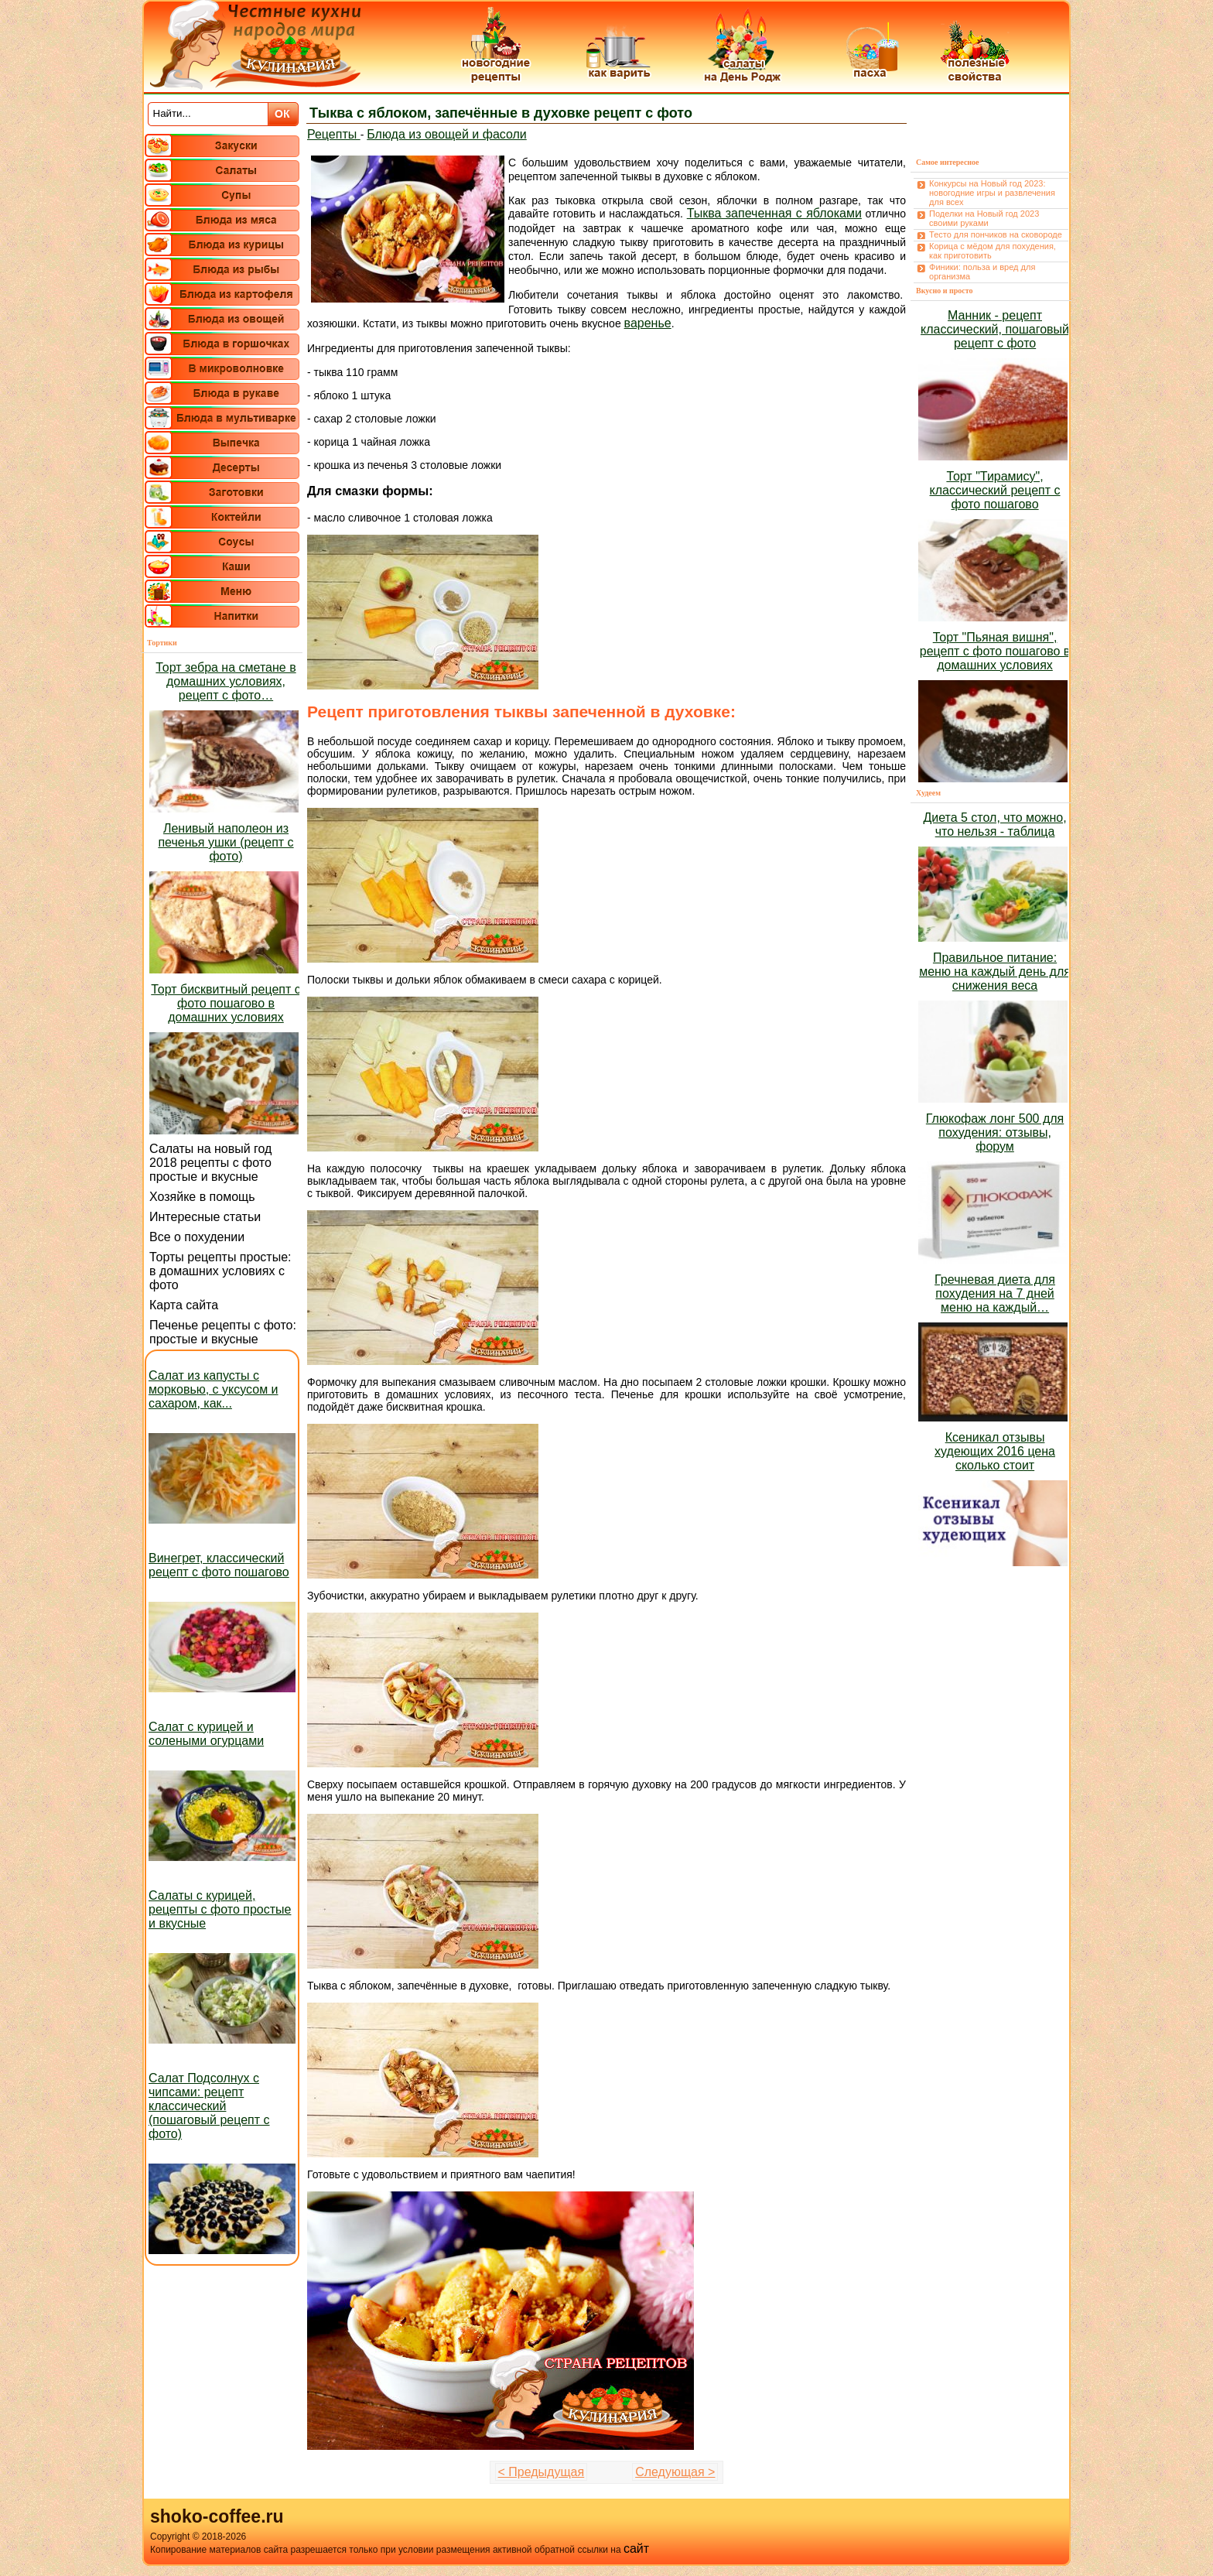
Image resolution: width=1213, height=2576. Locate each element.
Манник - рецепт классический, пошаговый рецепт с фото (995, 329)
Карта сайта (183, 1305)
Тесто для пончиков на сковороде (995, 234)
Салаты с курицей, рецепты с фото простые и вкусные (220, 1909)
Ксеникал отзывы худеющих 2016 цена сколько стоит (995, 1451)
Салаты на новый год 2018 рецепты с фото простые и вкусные (210, 1162)
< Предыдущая (541, 2472)
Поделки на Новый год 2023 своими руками (984, 218)
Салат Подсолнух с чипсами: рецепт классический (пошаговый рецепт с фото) (209, 2105)
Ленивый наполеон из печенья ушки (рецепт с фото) (225, 842)
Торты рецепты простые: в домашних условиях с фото (220, 1270)
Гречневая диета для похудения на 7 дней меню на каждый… (995, 1293)
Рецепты (333, 134)
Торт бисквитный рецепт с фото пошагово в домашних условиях (225, 1003)
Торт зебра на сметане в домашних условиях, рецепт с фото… (225, 681)
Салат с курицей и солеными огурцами (206, 1733)
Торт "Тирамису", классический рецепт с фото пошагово (995, 490)
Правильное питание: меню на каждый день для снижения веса (995, 971)
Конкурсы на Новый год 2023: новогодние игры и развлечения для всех (992, 193)
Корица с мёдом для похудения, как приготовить (992, 250)
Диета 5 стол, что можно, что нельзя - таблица (994, 824)
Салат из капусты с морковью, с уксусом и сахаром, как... (213, 1389)
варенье (647, 323)
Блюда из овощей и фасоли (447, 134)
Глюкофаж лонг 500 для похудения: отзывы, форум (995, 1132)
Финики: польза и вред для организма (982, 271)
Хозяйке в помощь (202, 1196)
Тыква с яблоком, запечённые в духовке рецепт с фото (500, 113)
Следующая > (675, 2472)
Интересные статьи (205, 1216)
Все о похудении (196, 1237)
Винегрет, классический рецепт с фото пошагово (219, 1565)
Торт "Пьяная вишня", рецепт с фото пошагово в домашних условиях (995, 651)
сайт (636, 2548)
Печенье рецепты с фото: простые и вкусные (222, 1332)
